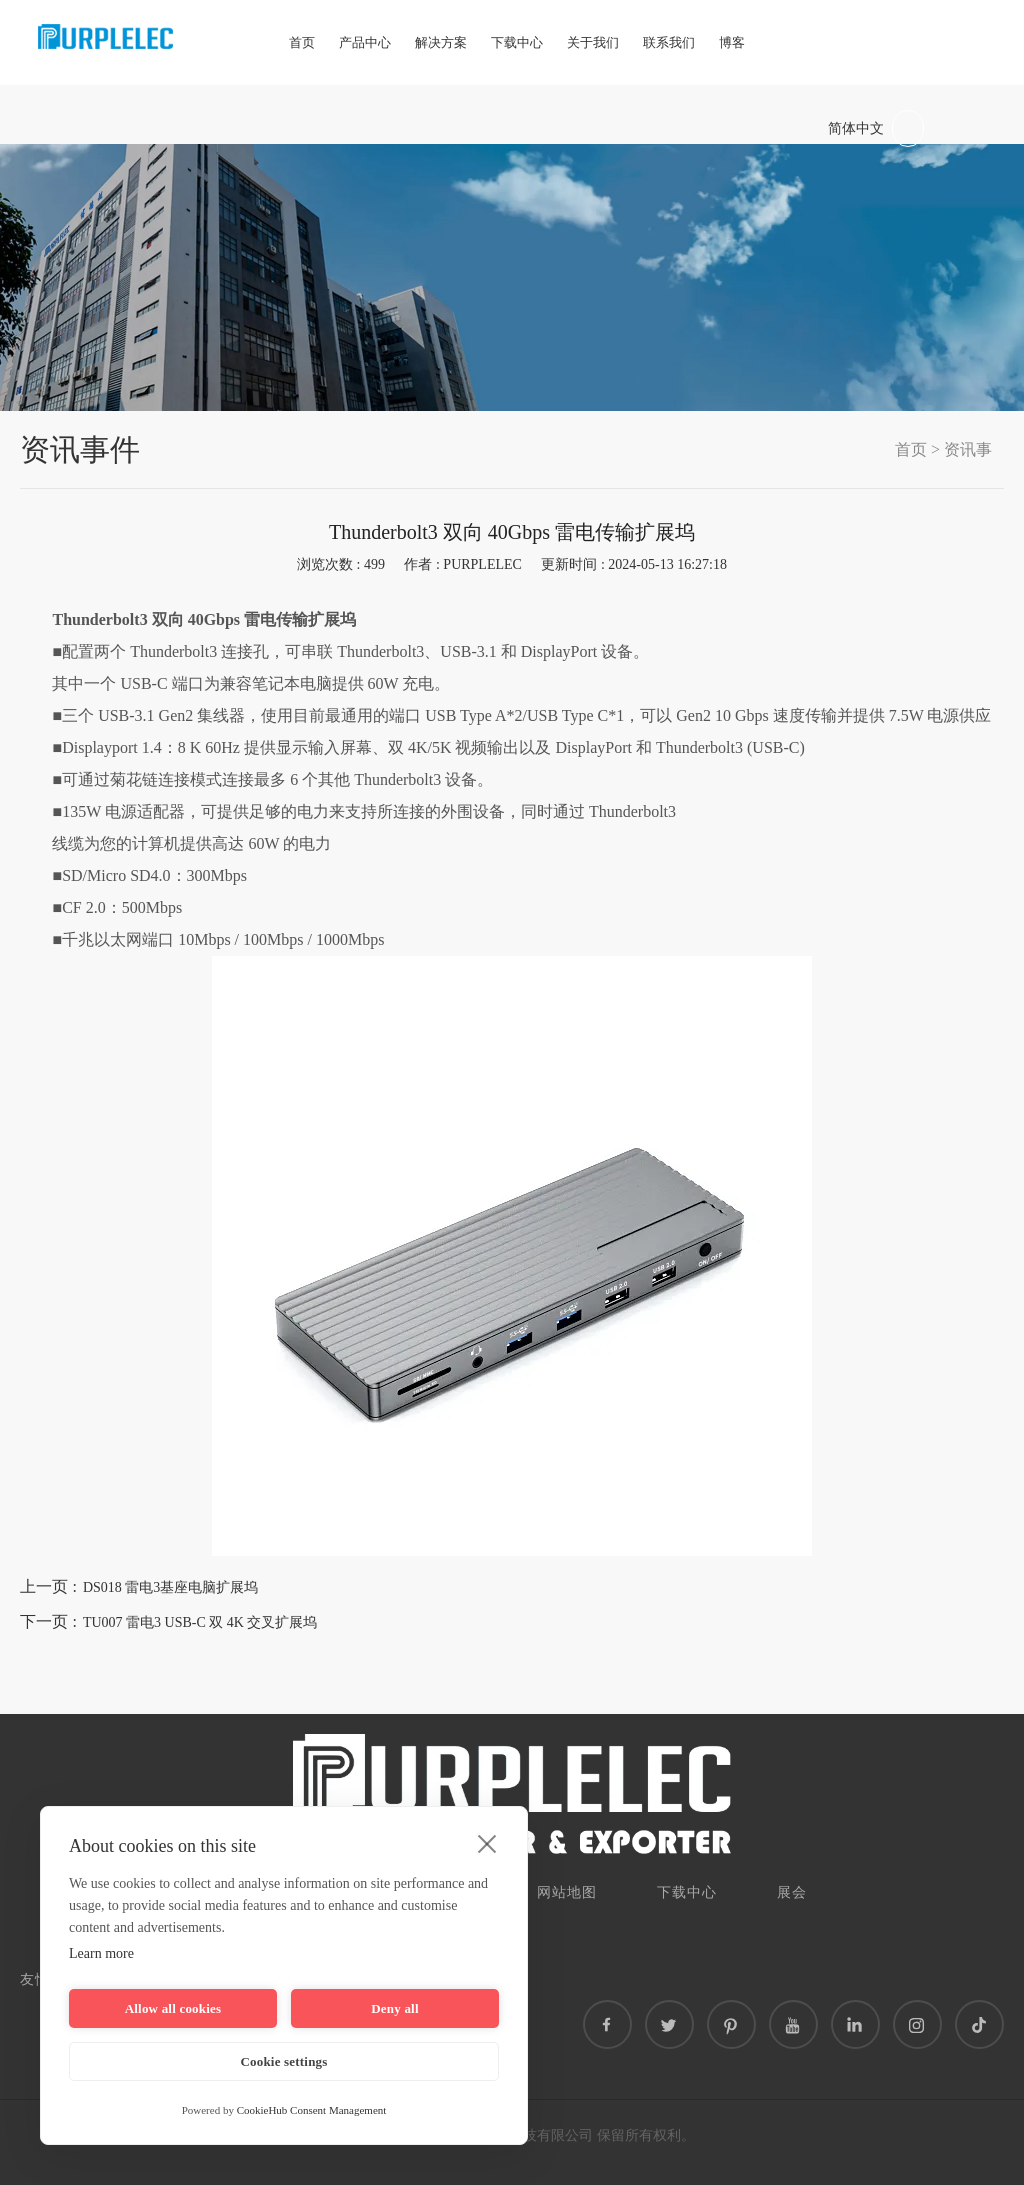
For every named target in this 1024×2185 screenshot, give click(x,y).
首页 (302, 42)
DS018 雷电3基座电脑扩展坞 (170, 1587)
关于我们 (593, 42)
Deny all (394, 2008)
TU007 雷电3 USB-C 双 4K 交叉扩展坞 (200, 1622)
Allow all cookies (173, 2008)
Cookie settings (283, 2061)
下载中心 (517, 42)
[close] (487, 1843)
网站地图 (567, 1892)
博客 (732, 42)
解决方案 (441, 42)
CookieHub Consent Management (312, 2110)
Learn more (101, 1953)
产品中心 (365, 42)
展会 (792, 1892)
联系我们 (669, 42)
